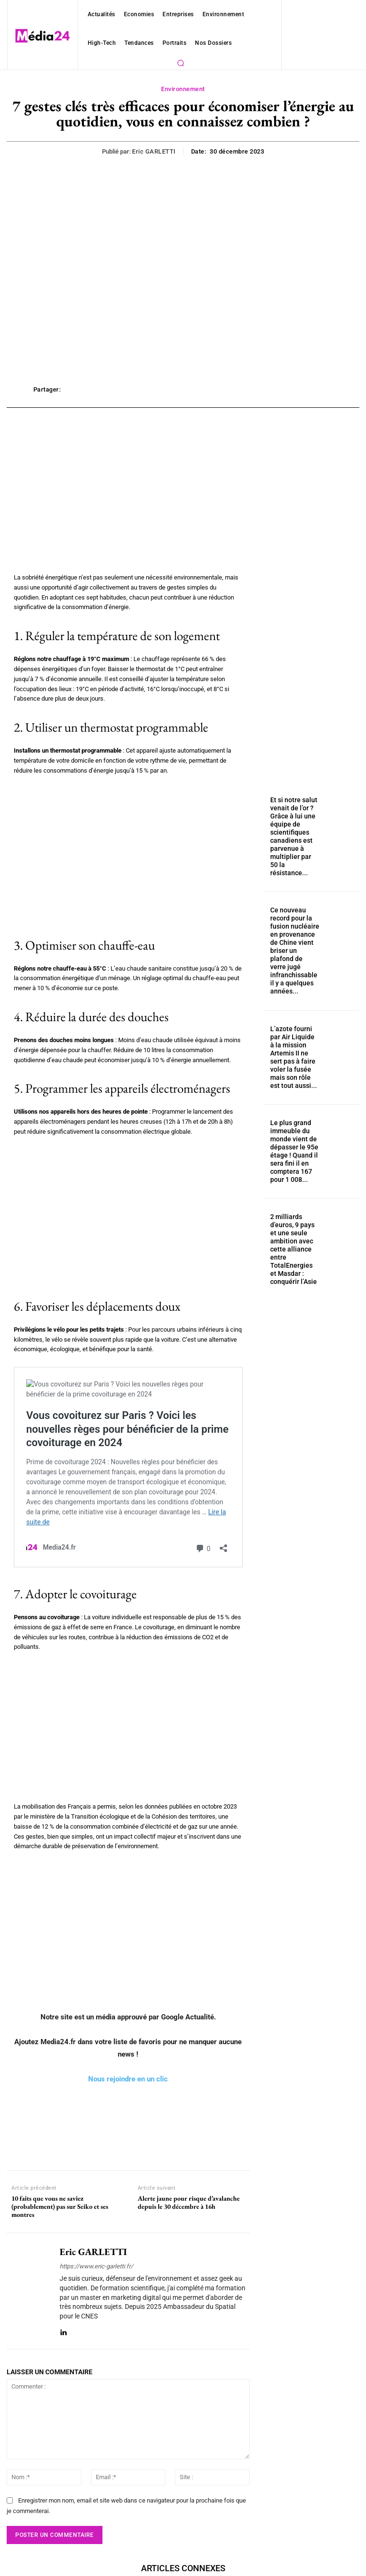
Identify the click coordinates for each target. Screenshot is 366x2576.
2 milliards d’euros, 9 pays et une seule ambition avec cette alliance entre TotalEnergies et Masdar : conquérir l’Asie (294, 1206)
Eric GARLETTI (154, 151)
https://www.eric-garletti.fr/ (96, 2266)
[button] (180, 63)
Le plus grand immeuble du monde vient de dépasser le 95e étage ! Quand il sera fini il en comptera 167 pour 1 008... (292, 1113)
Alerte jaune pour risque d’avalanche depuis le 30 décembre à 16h (189, 2202)
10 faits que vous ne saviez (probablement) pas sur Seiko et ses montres (59, 2206)
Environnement (183, 89)
